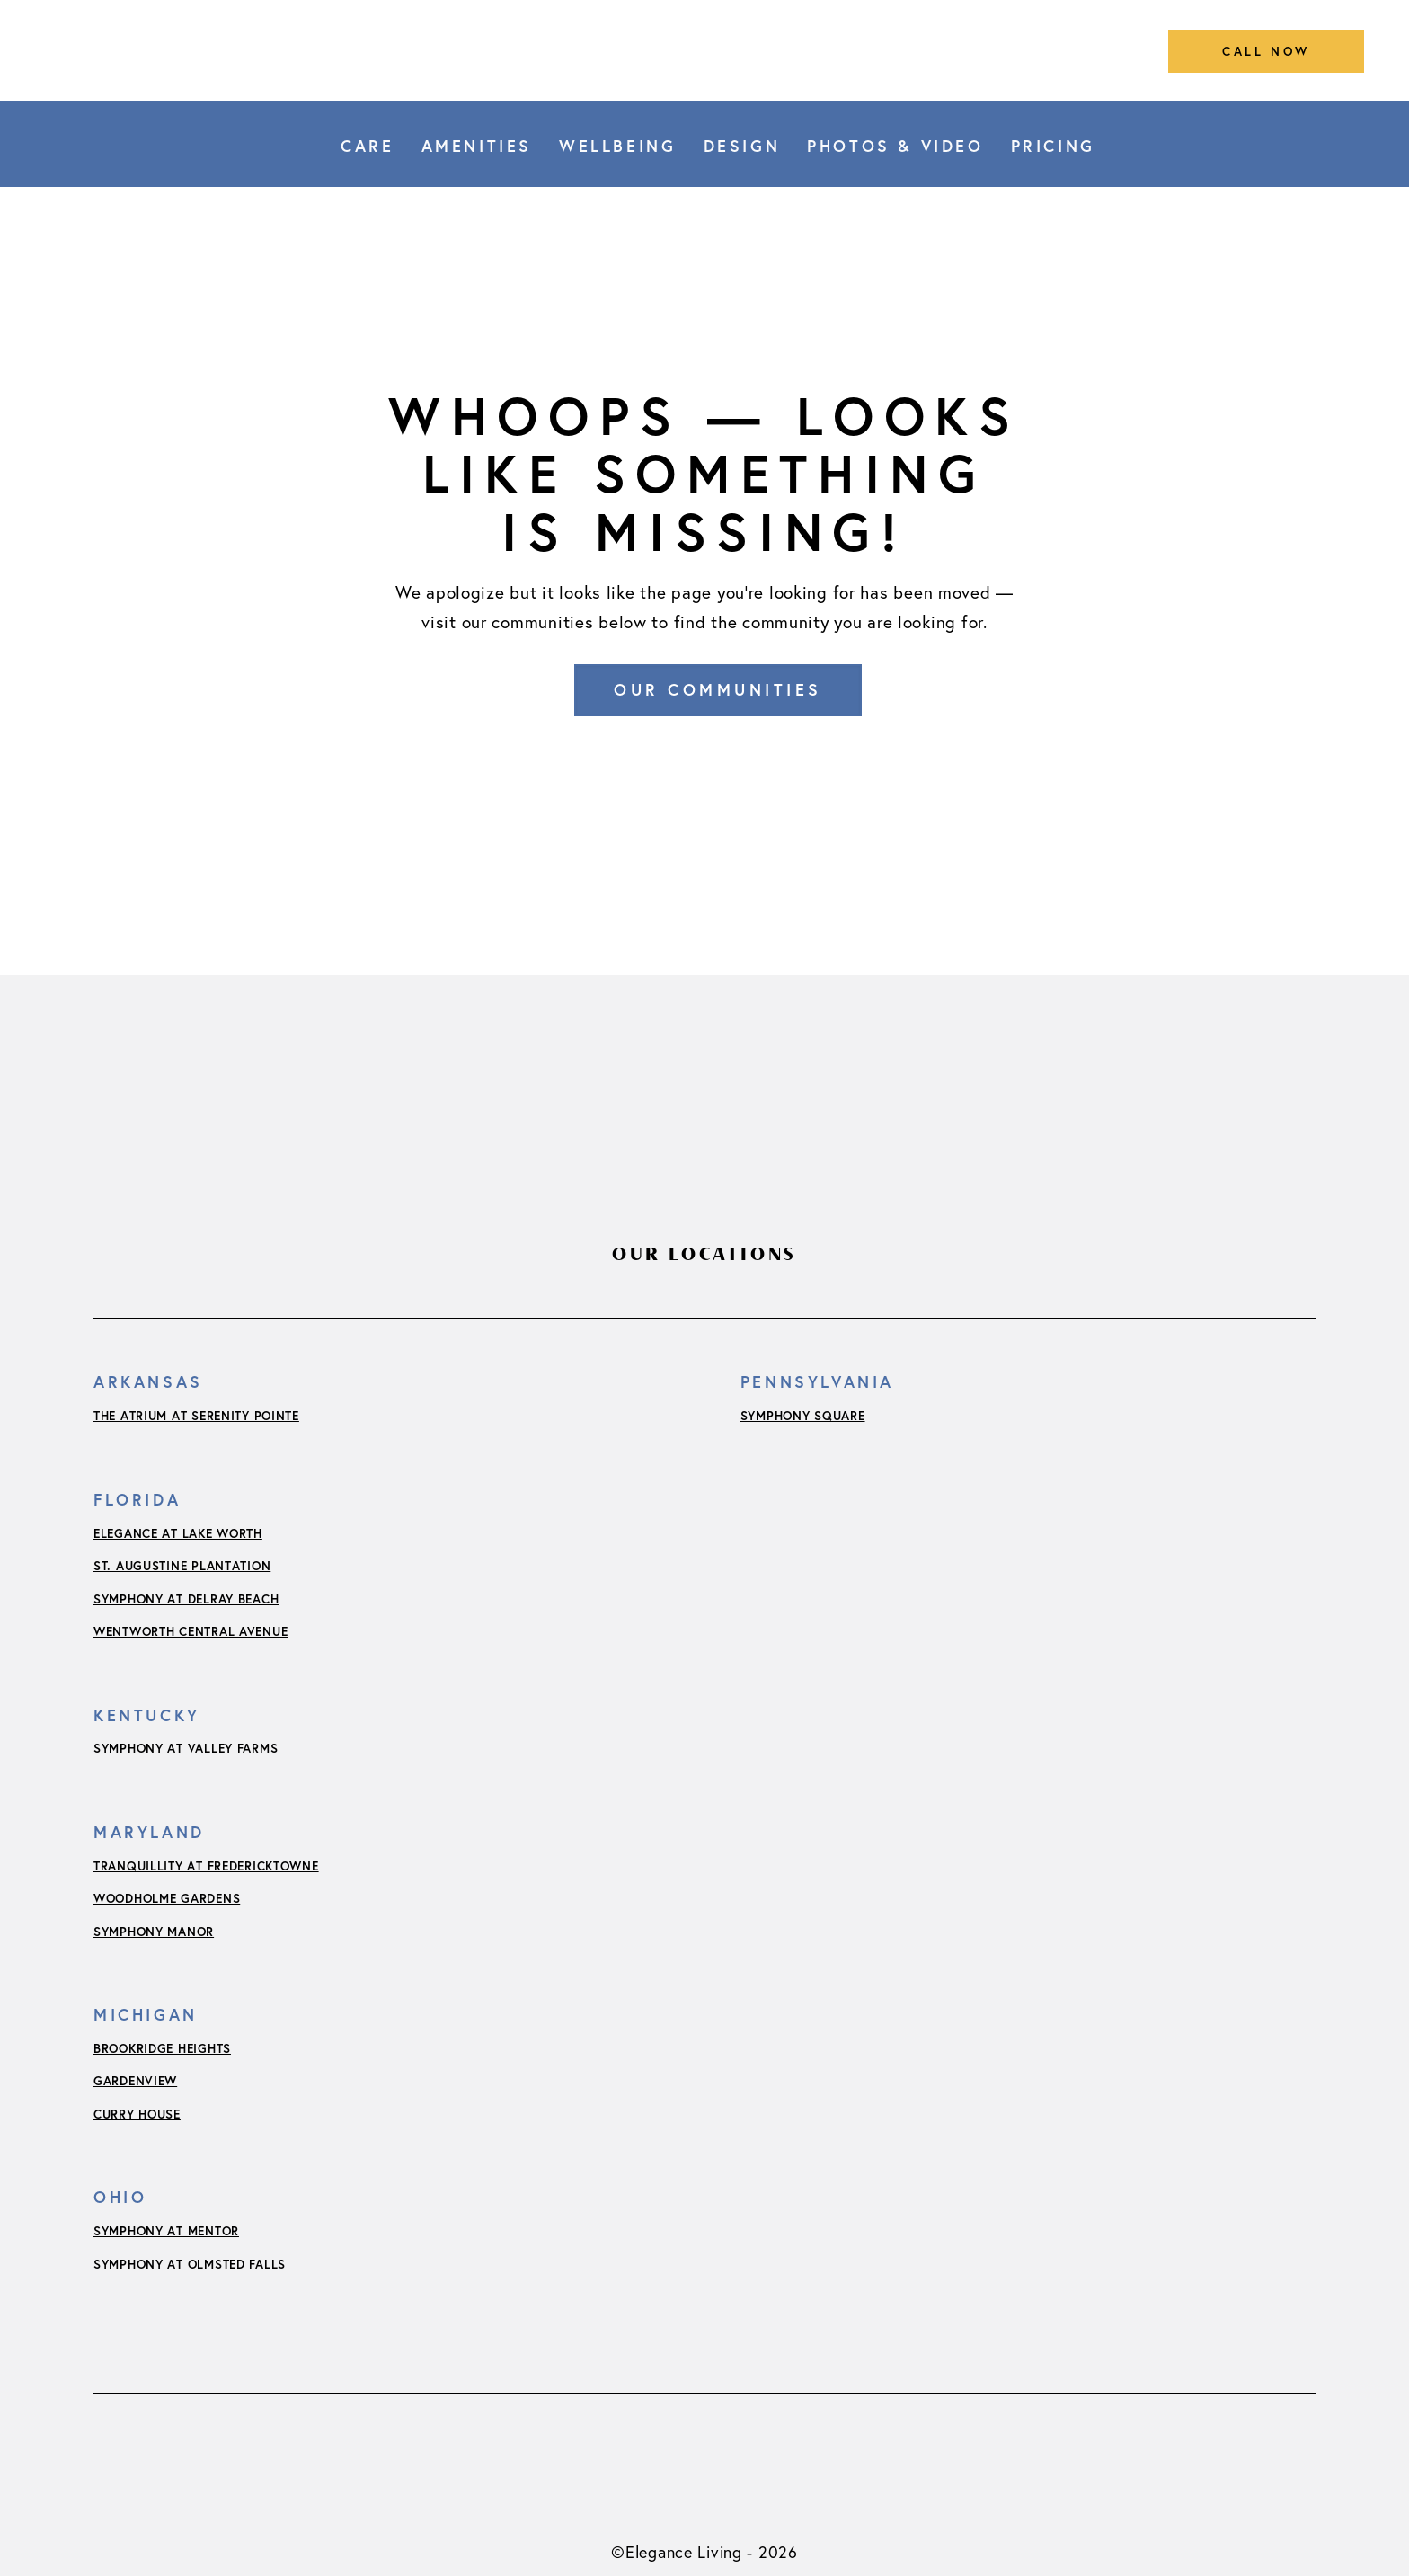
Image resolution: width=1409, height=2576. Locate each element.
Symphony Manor (153, 1931)
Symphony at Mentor (166, 2231)
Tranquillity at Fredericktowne (206, 1866)
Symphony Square (802, 1416)
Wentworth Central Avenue (190, 1631)
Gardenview (135, 2081)
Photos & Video (895, 145)
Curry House (137, 2114)
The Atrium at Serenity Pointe (196, 1416)
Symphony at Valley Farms (185, 1748)
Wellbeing (617, 145)
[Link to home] (704, 50)
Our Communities (718, 689)
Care (367, 145)
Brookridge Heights (162, 2048)
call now (1266, 51)
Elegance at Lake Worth (177, 1533)
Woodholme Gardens (166, 1898)
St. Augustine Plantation (181, 1566)
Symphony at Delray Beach (186, 1599)
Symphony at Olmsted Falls (189, 2264)
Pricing (1053, 145)
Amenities (476, 145)
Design (742, 145)
